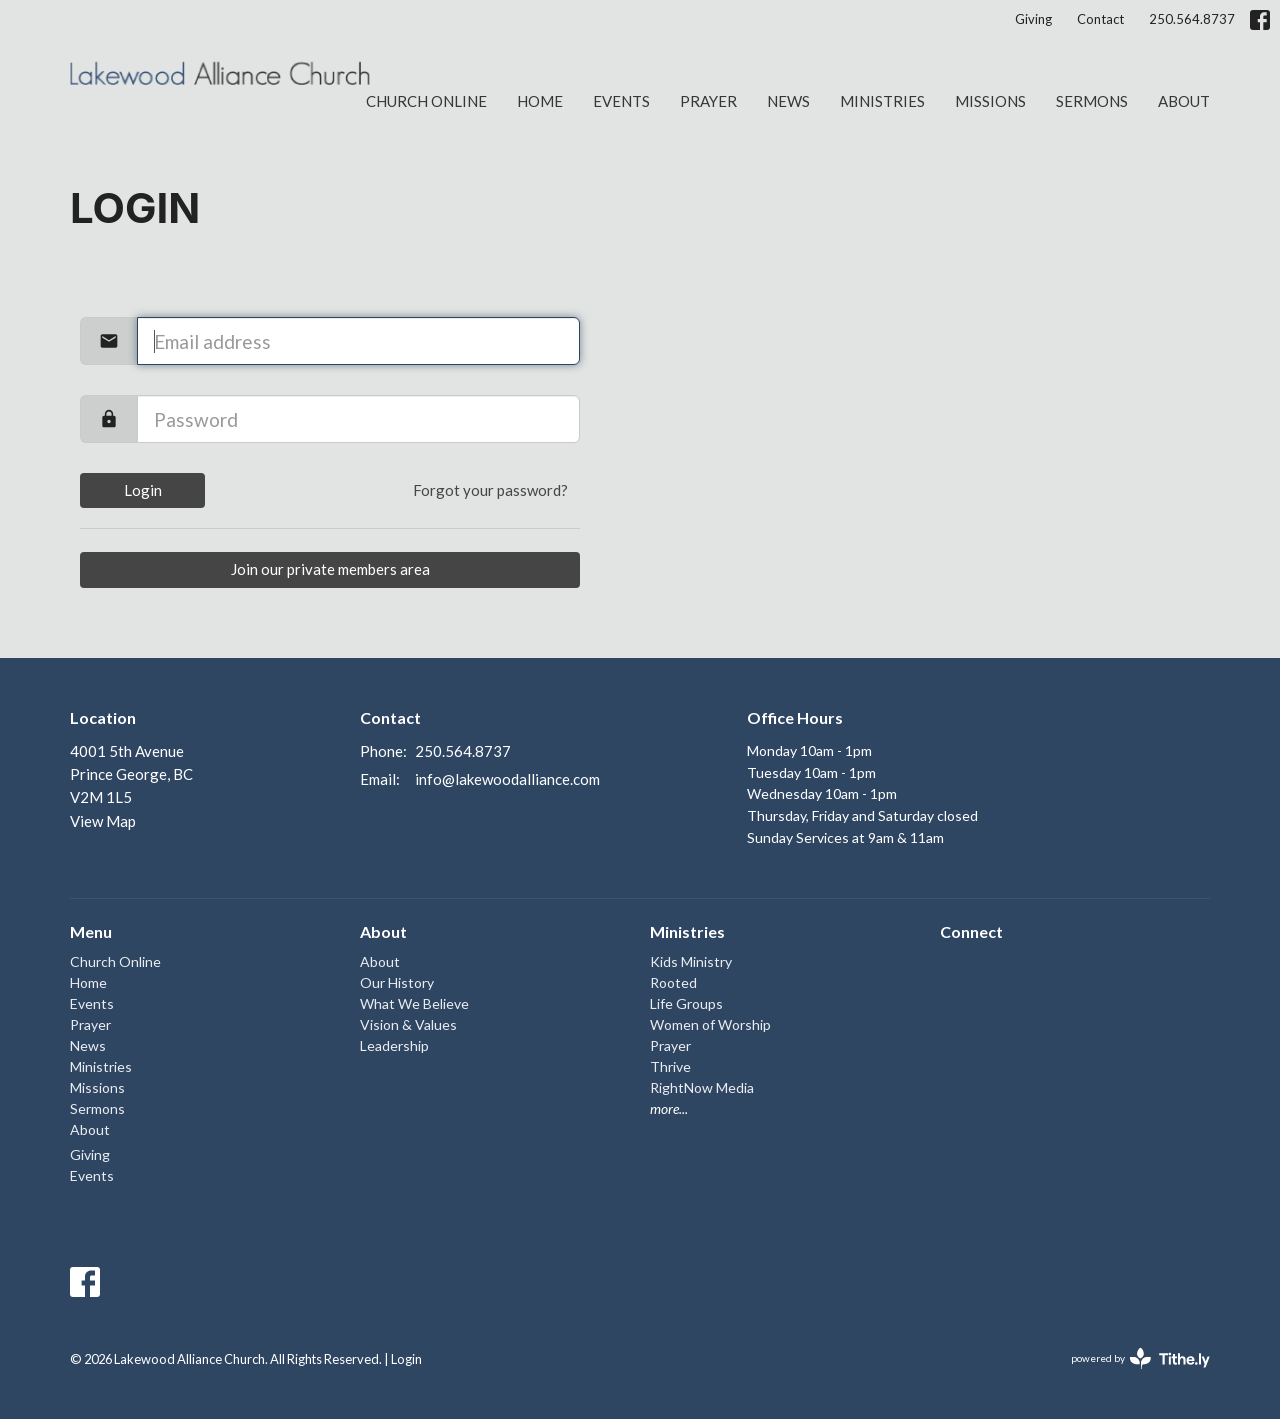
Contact (1100, 19)
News (788, 101)
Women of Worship (710, 1024)
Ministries (882, 101)
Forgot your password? (490, 490)
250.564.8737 (1192, 19)
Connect (971, 931)
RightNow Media (702, 1087)
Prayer (708, 101)
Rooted (673, 982)
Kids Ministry (691, 961)
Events (621, 101)
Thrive (670, 1066)
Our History (397, 982)
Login (143, 490)
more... (669, 1108)
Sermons (1092, 101)
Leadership (394, 1045)
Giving (1033, 19)
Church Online (426, 101)
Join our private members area (330, 569)
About (1184, 101)
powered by (1140, 1358)
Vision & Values (408, 1024)
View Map (103, 821)
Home (540, 101)
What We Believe (414, 1003)
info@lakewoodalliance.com (507, 779)
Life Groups (686, 1003)
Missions (990, 101)
